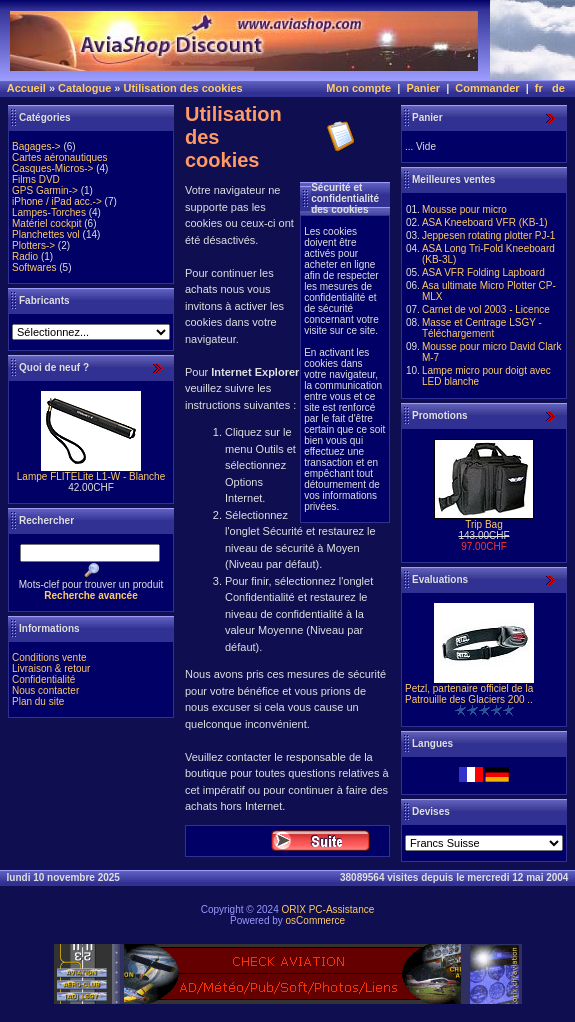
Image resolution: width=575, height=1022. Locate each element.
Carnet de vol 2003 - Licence (486, 309)
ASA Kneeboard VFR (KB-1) (485, 222)
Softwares (34, 267)
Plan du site (38, 701)
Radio (25, 256)
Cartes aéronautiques (60, 157)
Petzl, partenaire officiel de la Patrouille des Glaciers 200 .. (469, 694)
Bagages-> (36, 146)
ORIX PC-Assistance (327, 909)
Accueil (26, 88)
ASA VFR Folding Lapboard (483, 272)
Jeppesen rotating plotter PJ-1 (488, 235)
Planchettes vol (46, 234)
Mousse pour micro (464, 209)
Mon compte (358, 88)
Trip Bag (483, 524)
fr (539, 88)
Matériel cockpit (46, 223)
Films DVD (36, 179)
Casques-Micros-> (52, 168)
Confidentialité (43, 679)
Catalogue (84, 88)
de (558, 88)
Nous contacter (45, 690)
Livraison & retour (51, 668)
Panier (423, 88)
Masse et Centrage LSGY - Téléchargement (482, 328)
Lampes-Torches (49, 212)
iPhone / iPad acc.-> (57, 201)
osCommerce (315, 920)
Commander (487, 88)
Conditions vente (49, 657)
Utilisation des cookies (183, 88)
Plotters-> (33, 245)
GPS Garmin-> (45, 190)
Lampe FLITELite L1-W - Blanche (91, 476)
